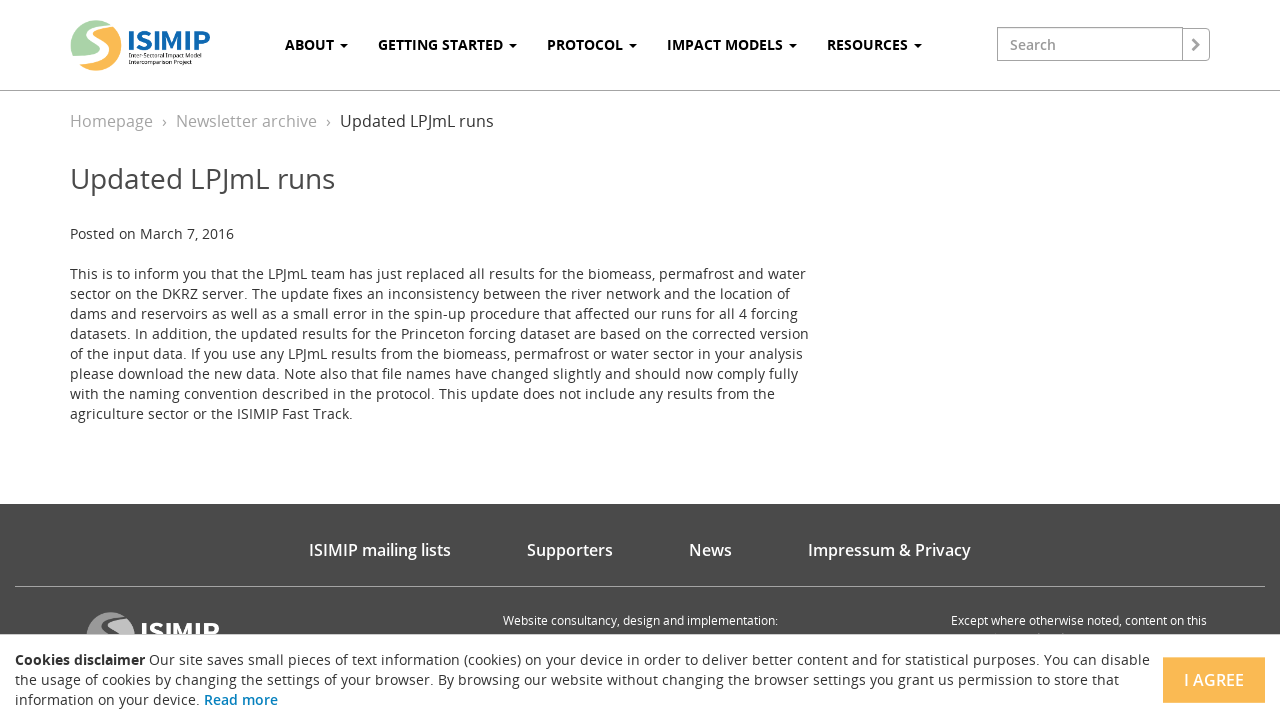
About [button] (316, 44)
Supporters (570, 550)
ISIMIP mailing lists (380, 550)
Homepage (111, 121)
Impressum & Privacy (889, 550)
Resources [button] (874, 44)
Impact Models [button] (732, 44)
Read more (241, 699)
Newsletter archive (246, 121)
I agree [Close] (1214, 680)
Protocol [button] (592, 44)
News (710, 550)
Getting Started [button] (447, 44)
